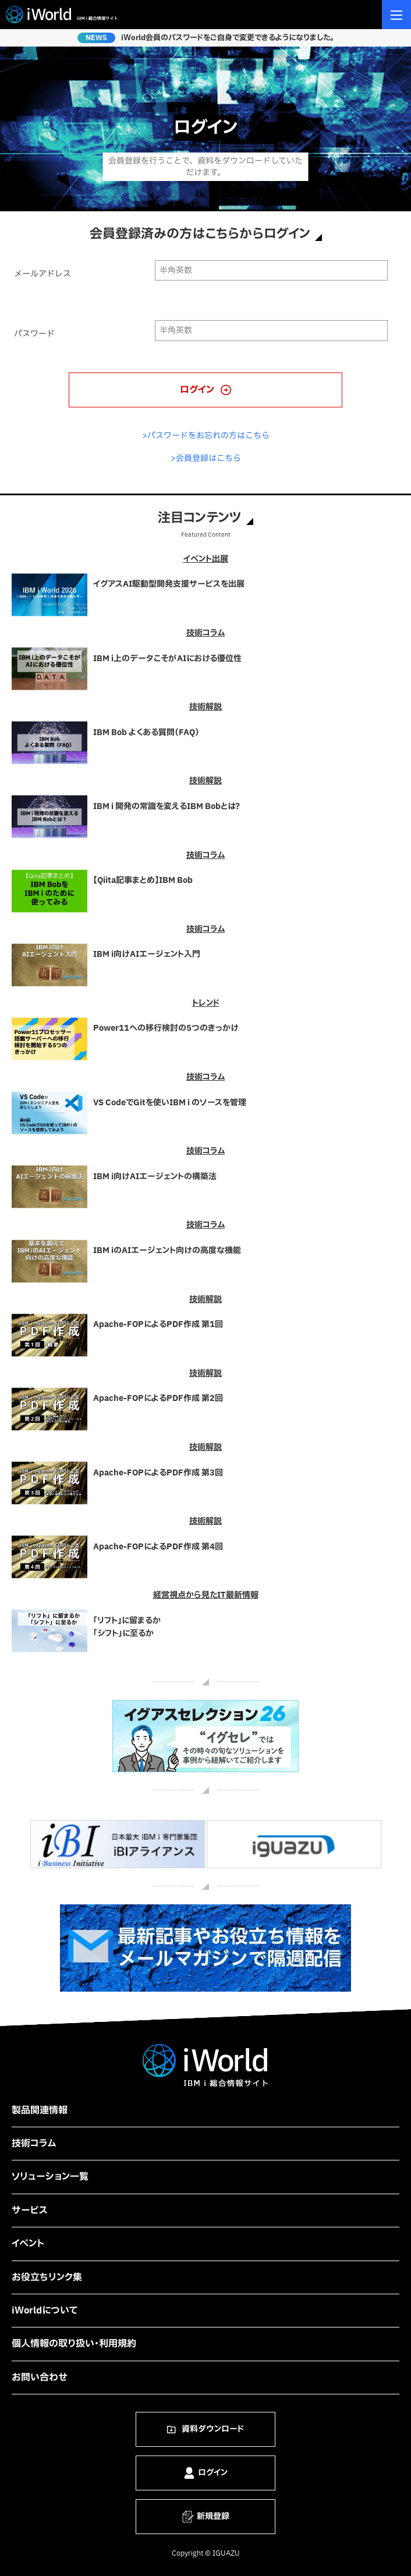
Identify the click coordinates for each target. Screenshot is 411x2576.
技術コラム (34, 2144)
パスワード (34, 334)
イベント (28, 2244)
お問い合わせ (40, 2378)
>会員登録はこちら (206, 458)
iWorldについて (45, 2311)
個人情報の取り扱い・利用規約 (74, 2344)
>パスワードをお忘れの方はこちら (206, 436)
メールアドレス (42, 274)
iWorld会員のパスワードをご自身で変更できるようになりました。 (227, 38)
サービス (30, 2210)
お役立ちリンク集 (47, 2277)
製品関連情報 (40, 2110)
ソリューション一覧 (50, 2177)
